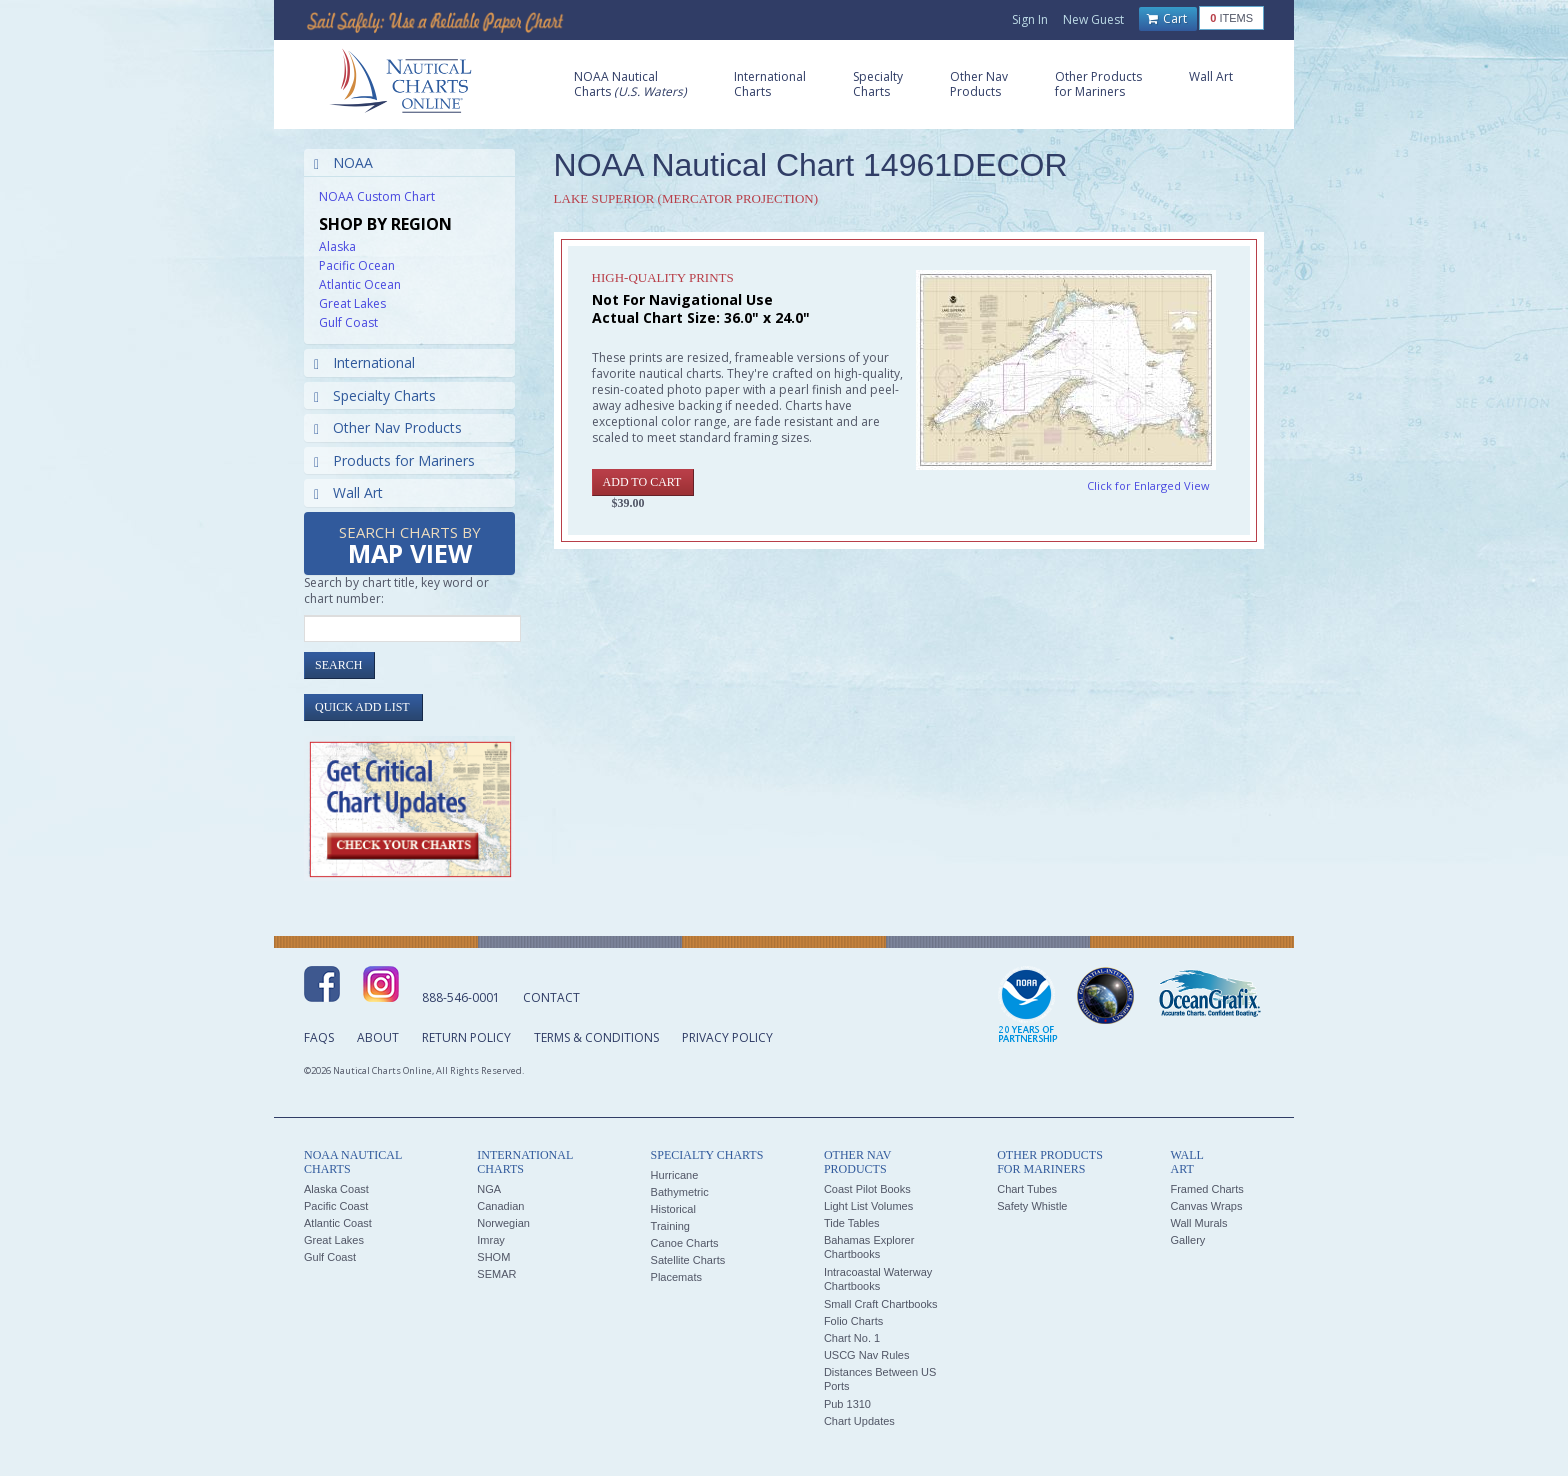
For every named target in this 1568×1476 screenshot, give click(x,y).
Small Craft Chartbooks (881, 1304)
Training (670, 1226)
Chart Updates (859, 1421)
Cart (1167, 19)
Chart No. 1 (852, 1338)
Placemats (676, 1277)
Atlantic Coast (338, 1223)
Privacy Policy (727, 1037)
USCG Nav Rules (867, 1355)
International (364, 362)
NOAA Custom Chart (377, 196)
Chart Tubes (1027, 1189)
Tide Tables (852, 1223)
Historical (673, 1209)
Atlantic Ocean (360, 284)
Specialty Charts (375, 395)
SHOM (493, 1257)
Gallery (1187, 1240)
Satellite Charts (688, 1260)
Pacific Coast (336, 1206)
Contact (551, 997)
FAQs (319, 1037)
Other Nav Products (388, 427)
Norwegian (503, 1223)
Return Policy (466, 1037)
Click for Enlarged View (1148, 485)
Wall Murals (1198, 1223)
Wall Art (348, 492)
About (378, 1037)
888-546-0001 (461, 997)
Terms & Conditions (596, 1037)
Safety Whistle (1032, 1206)
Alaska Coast (336, 1189)
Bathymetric (680, 1192)
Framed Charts (1206, 1189)
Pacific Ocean (357, 265)
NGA (489, 1189)
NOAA (343, 162)
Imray (491, 1240)
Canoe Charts (685, 1243)
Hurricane (675, 1175)
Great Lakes (352, 303)
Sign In (1030, 19)
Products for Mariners (394, 460)
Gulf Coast (348, 322)
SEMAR (496, 1274)
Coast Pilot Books (867, 1189)
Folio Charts (853, 1321)
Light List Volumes (868, 1206)
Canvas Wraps (1206, 1206)
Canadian (500, 1206)
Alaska (337, 246)
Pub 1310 (847, 1404)
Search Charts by (410, 546)
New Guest (1093, 19)
